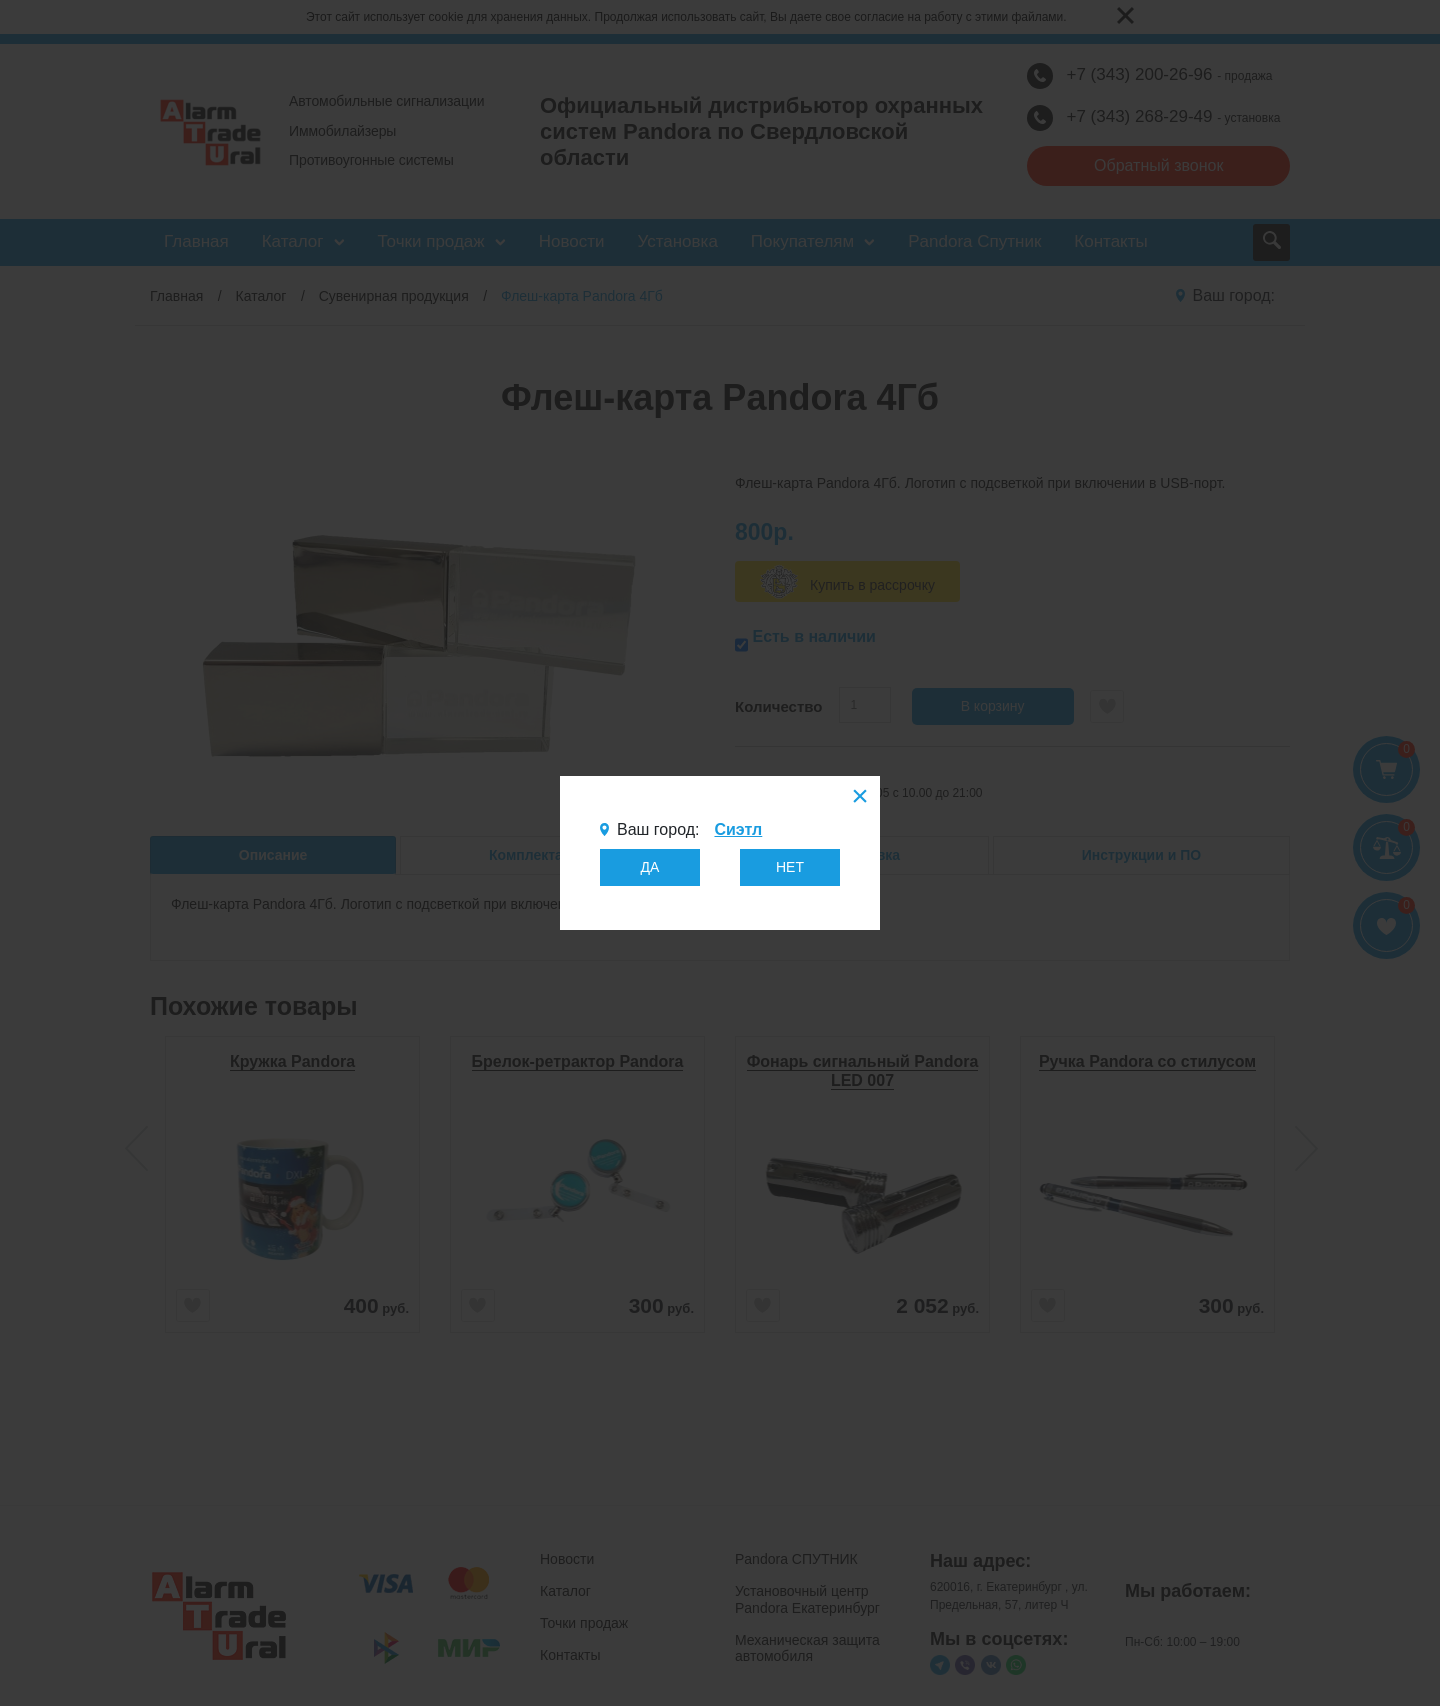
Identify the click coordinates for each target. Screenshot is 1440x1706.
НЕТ (790, 867)
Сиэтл (738, 829)
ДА (650, 867)
